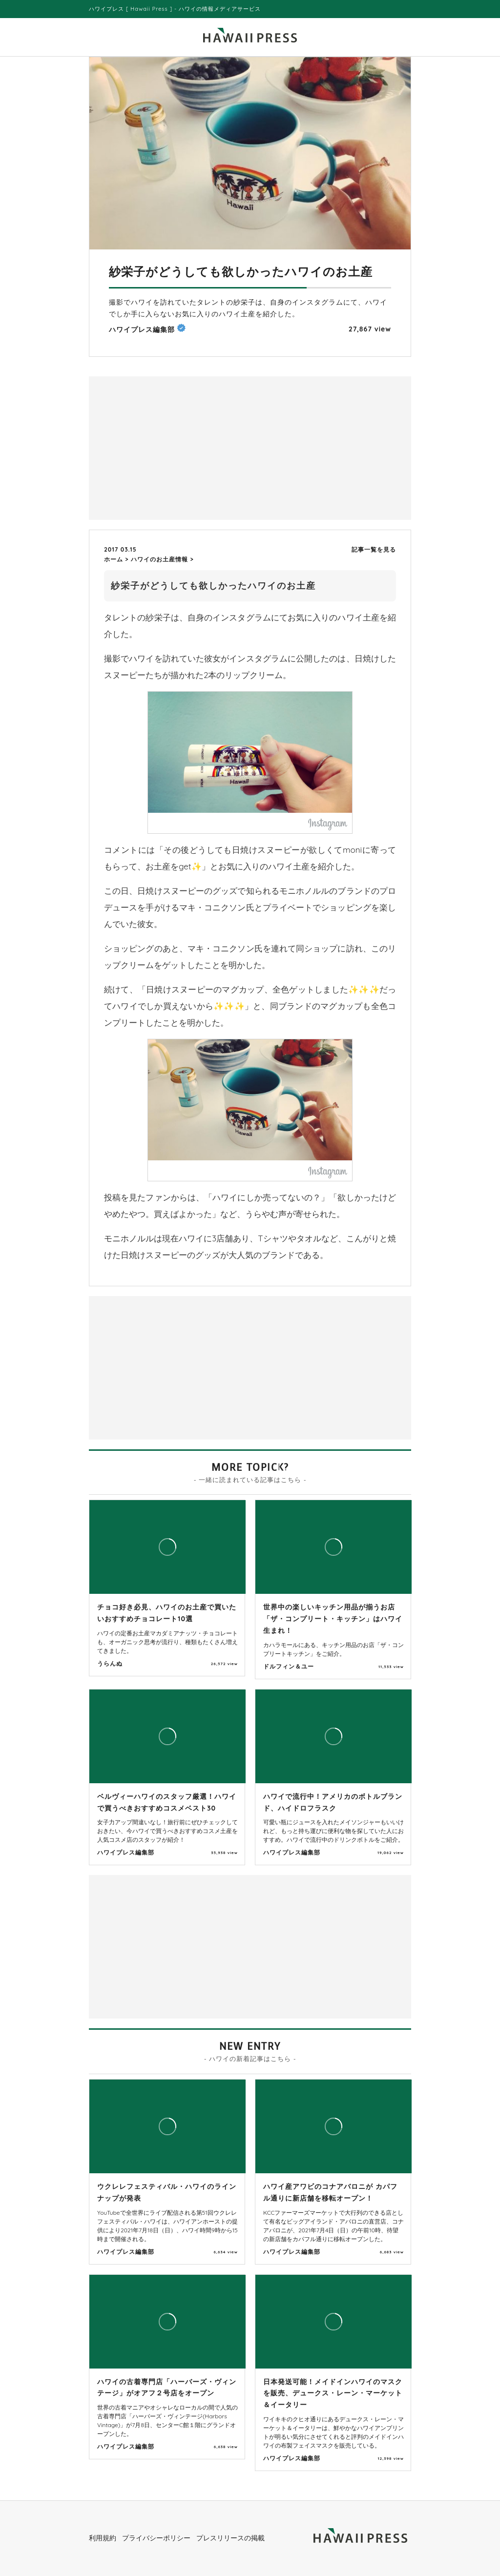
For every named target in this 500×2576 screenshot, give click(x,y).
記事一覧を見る (374, 549)
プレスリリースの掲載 (230, 2538)
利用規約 (102, 2538)
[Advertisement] (172, 447)
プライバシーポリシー (156, 2538)
